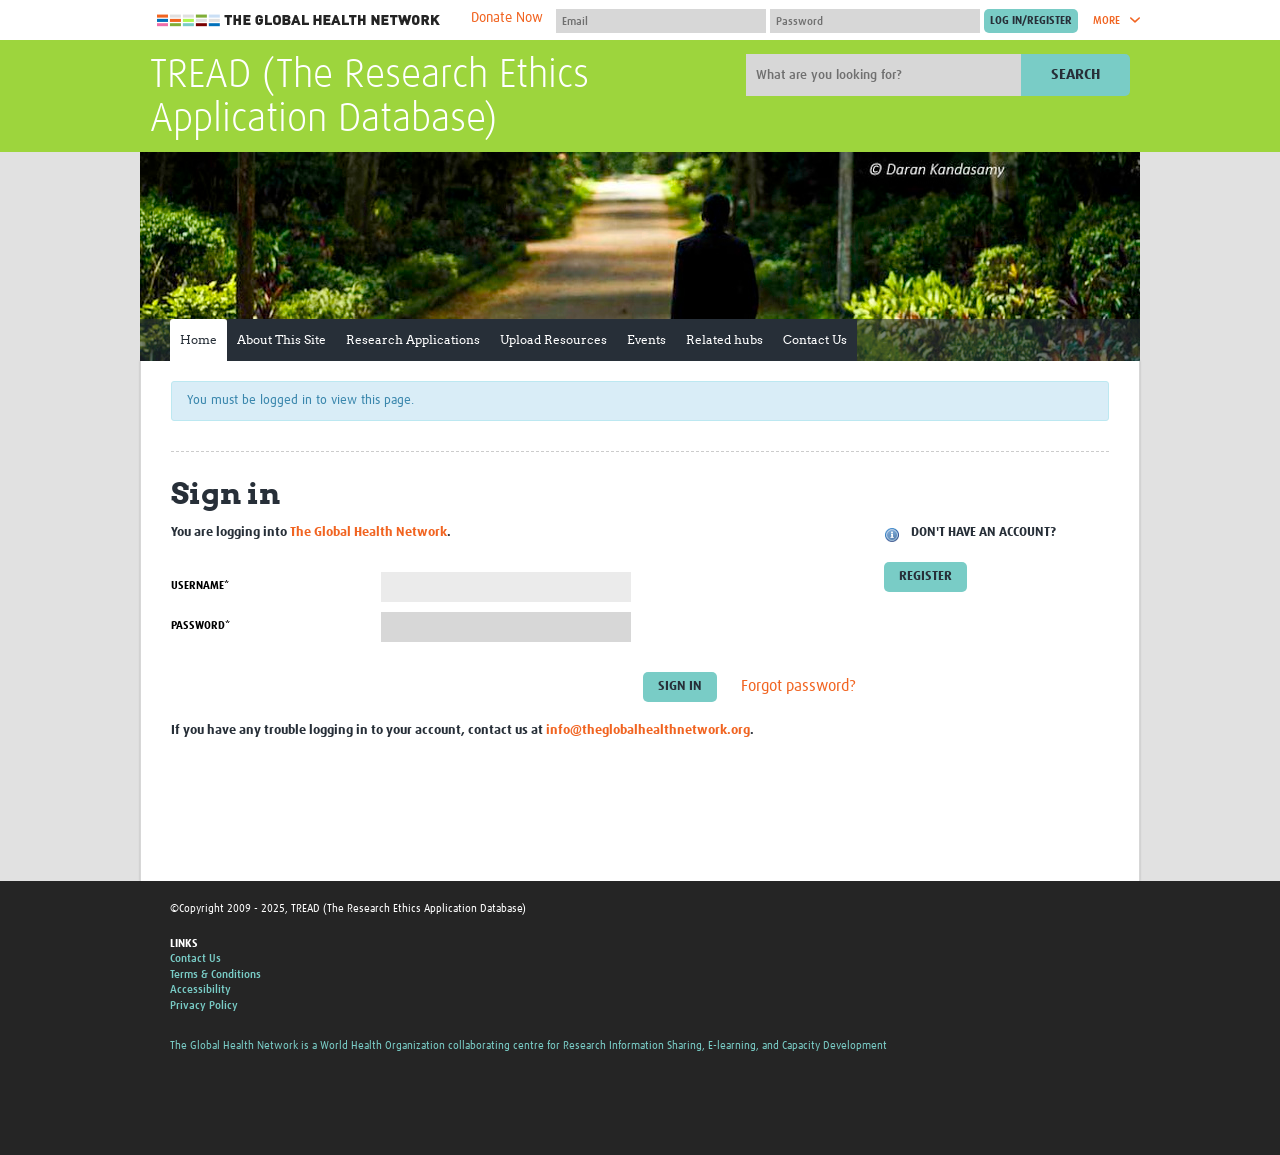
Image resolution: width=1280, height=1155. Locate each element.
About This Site (281, 339)
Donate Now (507, 18)
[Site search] (886, 75)
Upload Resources (553, 339)
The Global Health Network (299, 20)
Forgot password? (798, 687)
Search (1075, 74)
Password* (200, 625)
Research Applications (413, 339)
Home (198, 339)
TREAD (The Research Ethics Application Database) (369, 98)
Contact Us (815, 339)
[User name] (661, 21)
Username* (200, 585)
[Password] (875, 21)
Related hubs (724, 339)
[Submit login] (1031, 21)
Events (646, 339)
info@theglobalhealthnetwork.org (648, 730)
